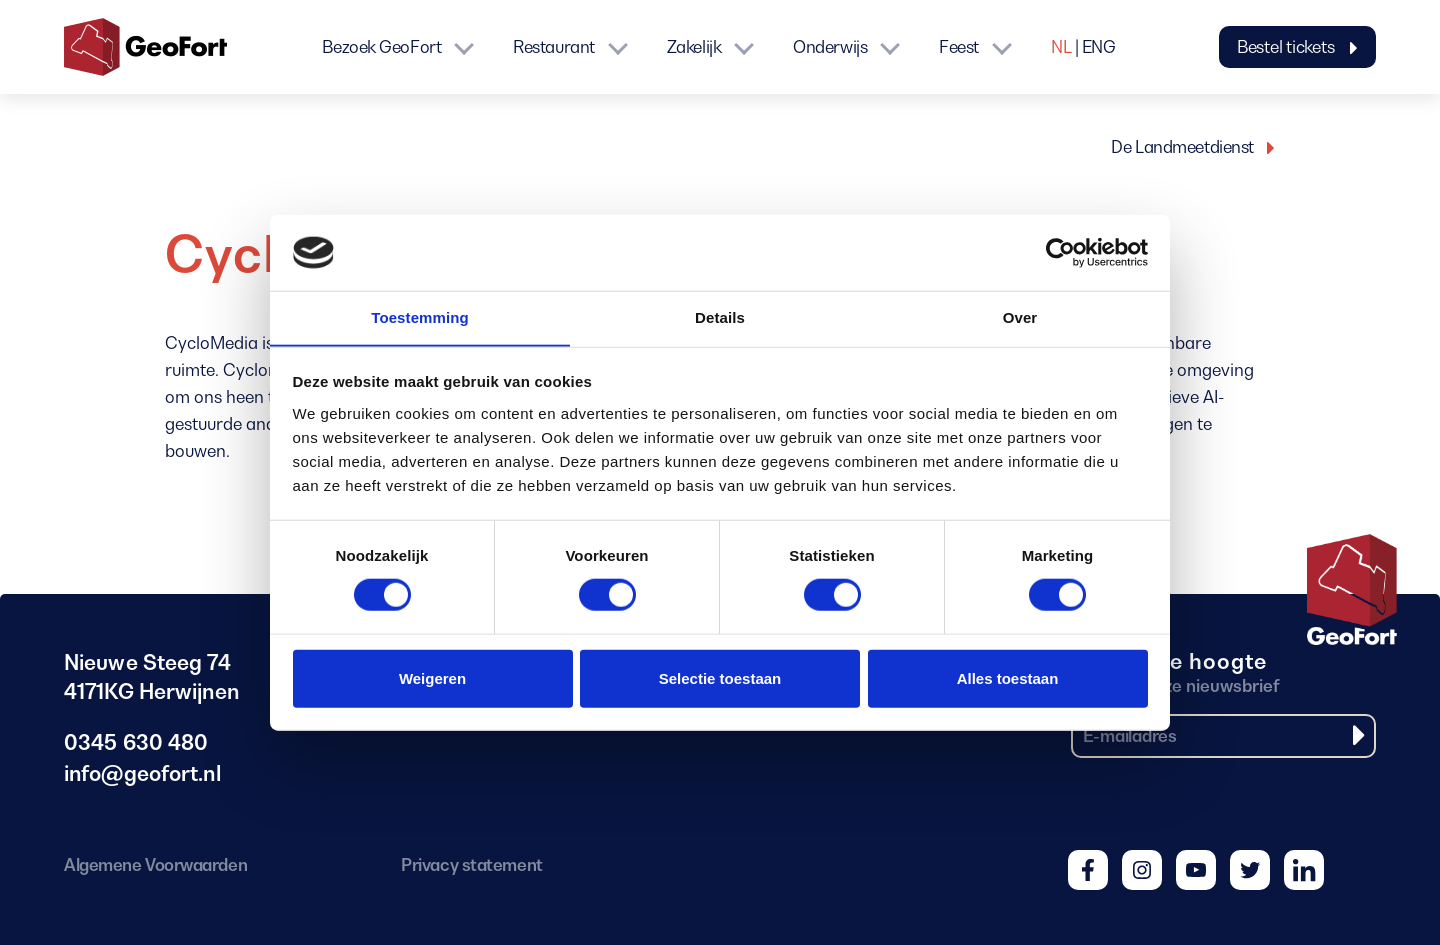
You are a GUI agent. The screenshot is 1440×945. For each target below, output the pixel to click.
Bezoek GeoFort (381, 47)
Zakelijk (694, 47)
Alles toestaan (1008, 678)
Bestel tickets (1297, 47)
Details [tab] (720, 317)
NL (1061, 47)
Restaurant (554, 47)
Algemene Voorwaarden (155, 865)
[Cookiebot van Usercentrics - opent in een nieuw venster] (1060, 252)
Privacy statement (471, 865)
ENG (1099, 47)
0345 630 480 (136, 744)
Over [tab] (1020, 317)
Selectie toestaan (720, 678)
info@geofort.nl (145, 774)
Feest (959, 47)
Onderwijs (830, 47)
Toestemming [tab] (420, 317)
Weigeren (432, 678)
